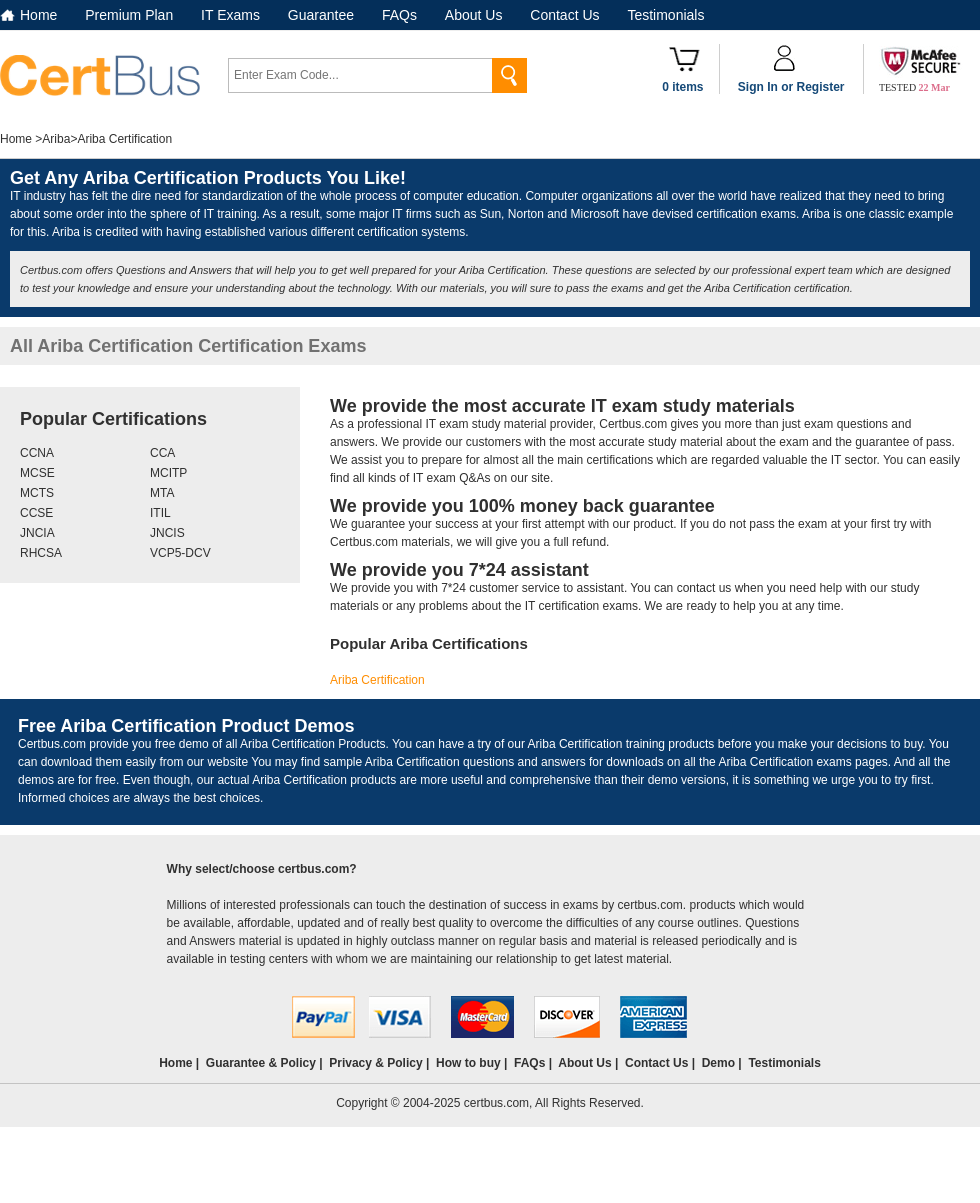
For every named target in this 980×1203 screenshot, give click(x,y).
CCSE (36, 513)
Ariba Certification (377, 680)
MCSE (37, 473)
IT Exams (230, 15)
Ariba (56, 139)
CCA (162, 453)
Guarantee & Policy (261, 1063)
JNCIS (167, 533)
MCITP (168, 473)
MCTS (37, 493)
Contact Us (564, 15)
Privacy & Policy (375, 1063)
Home (38, 15)
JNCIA (37, 533)
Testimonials (665, 15)
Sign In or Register (791, 87)
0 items (682, 87)
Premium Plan (129, 15)
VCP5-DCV (180, 553)
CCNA (37, 453)
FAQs (399, 15)
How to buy (468, 1063)
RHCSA (41, 553)
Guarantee (321, 15)
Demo (718, 1063)
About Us (474, 15)
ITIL (160, 513)
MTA (162, 493)
